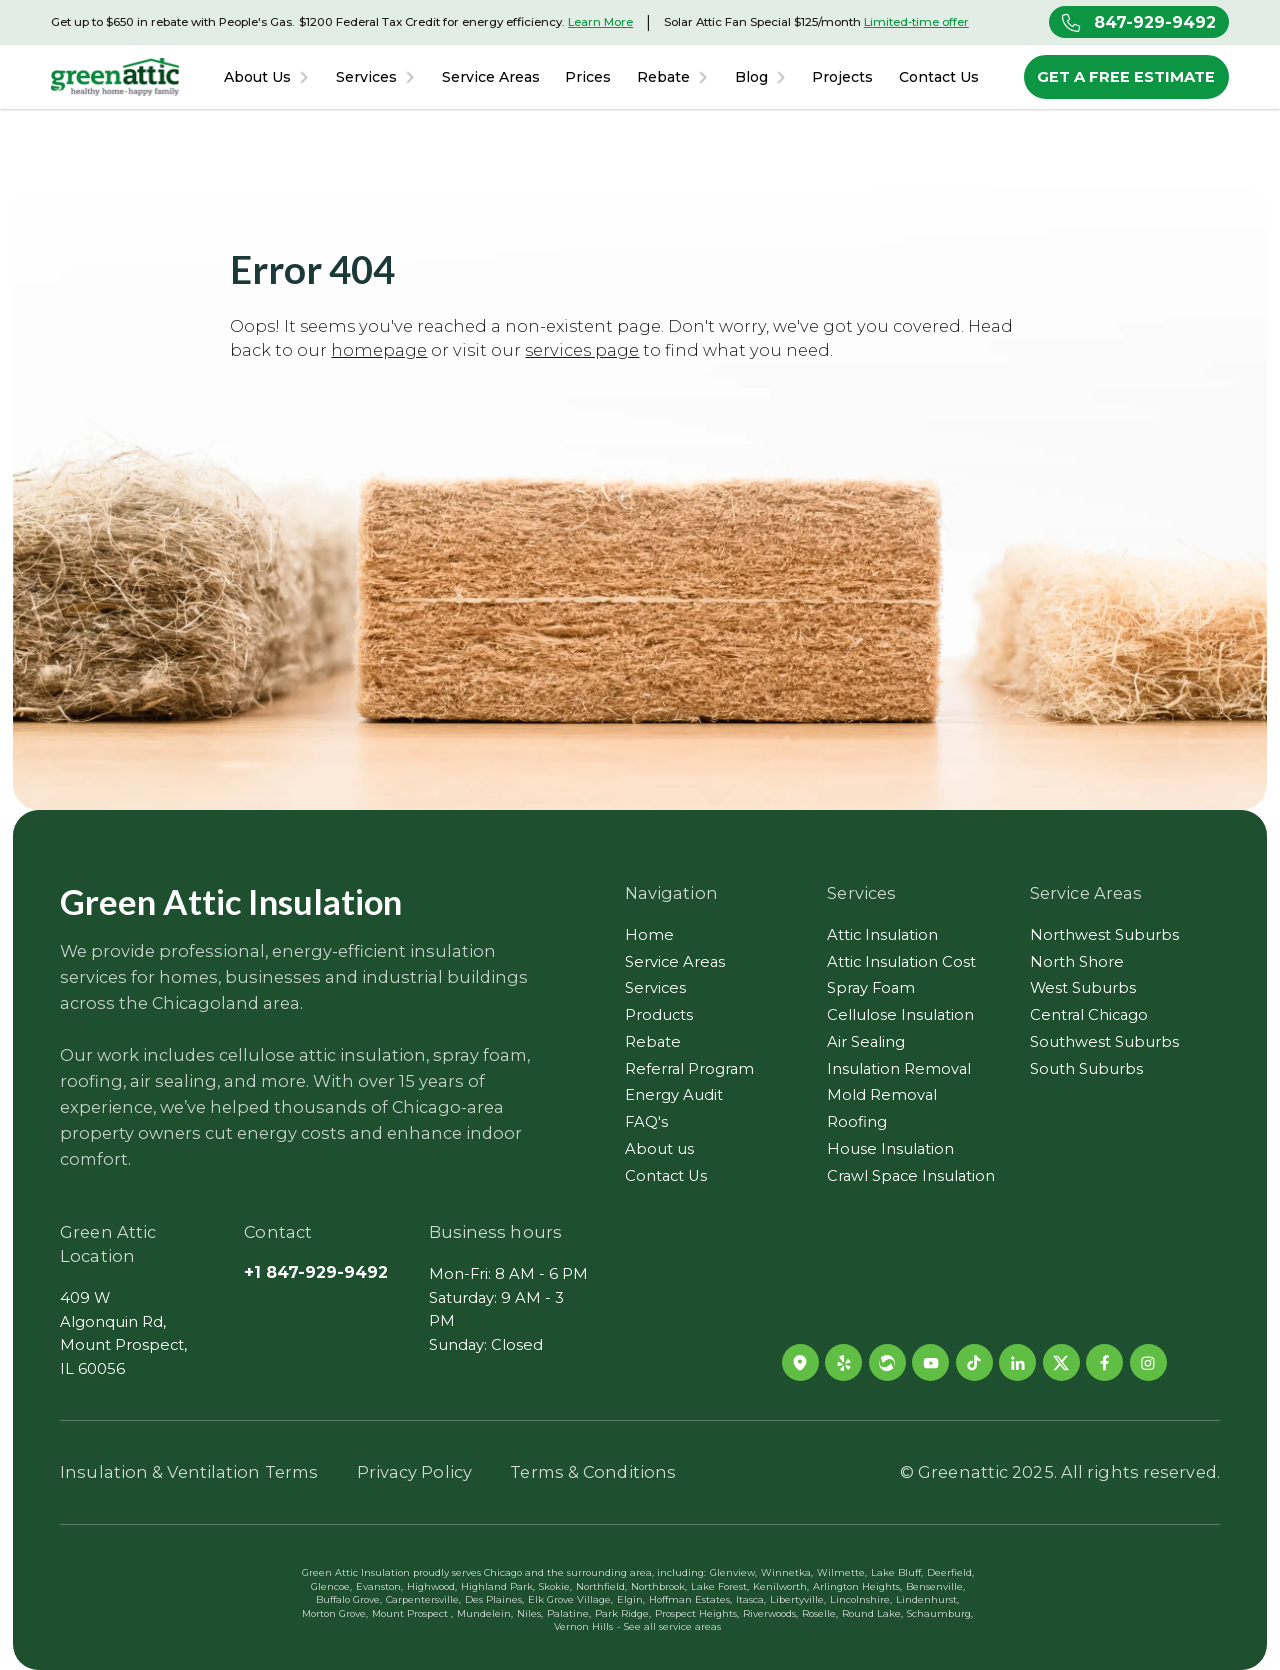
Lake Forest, (720, 1587)
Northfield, (601, 1587)
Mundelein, (485, 1614)
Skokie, (555, 1587)
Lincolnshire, (861, 1600)
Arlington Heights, (857, 1587)
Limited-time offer (916, 22)
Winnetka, (787, 1573)
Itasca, (751, 1600)
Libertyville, (798, 1600)
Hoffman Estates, (690, 1600)
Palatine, (569, 1614)
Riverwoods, (770, 1614)
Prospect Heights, (697, 1614)
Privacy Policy (414, 1472)
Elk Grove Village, (570, 1600)
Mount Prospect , (412, 1614)
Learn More (600, 22)
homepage (379, 350)
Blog (751, 77)
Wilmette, (842, 1573)
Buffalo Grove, (349, 1600)
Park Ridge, (623, 1614)
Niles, (530, 1614)
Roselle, (820, 1614)
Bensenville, (935, 1587)
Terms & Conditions (593, 1472)
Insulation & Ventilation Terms (189, 1472)
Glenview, (733, 1573)
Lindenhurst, (927, 1600)
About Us (257, 77)
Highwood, (432, 1587)
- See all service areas (669, 1627)
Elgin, (631, 1600)
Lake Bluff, (897, 1573)
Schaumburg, (940, 1614)
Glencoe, (331, 1587)
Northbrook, (659, 1587)
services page (582, 350)
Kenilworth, (781, 1587)
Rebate (663, 77)
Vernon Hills (583, 1627)
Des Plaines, (494, 1600)
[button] (267, 77)
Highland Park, (498, 1587)
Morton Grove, (335, 1614)
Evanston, (379, 1587)
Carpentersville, (423, 1600)
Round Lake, (872, 1614)
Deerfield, (950, 1573)
